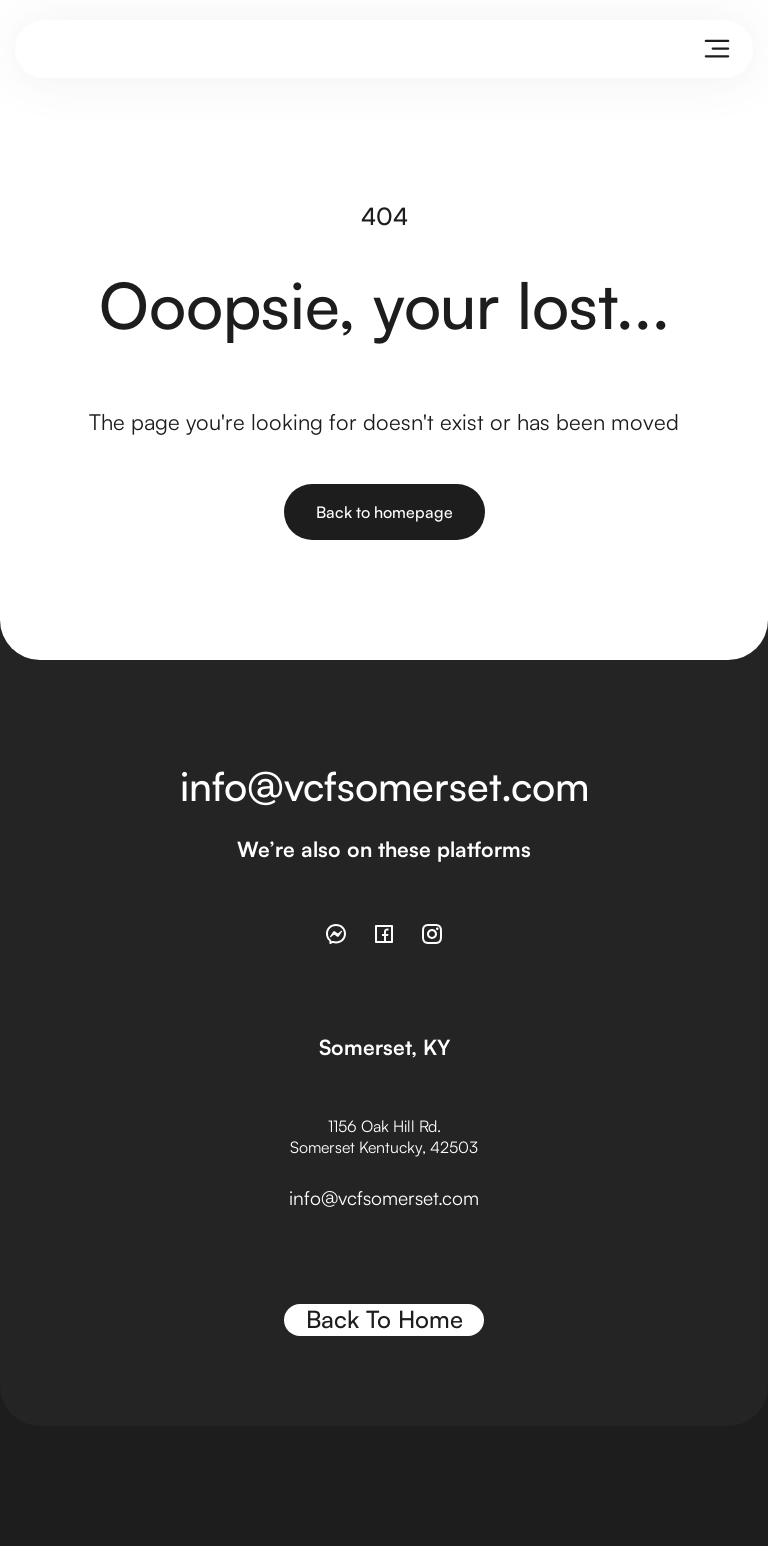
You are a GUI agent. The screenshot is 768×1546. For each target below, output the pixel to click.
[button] (717, 49)
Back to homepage (384, 512)
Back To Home (384, 1319)
